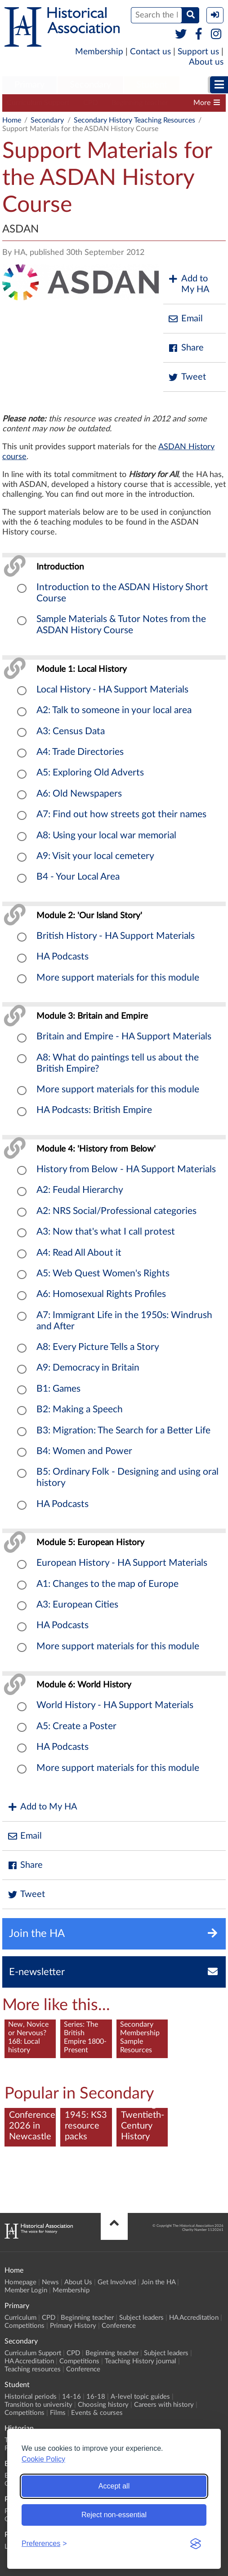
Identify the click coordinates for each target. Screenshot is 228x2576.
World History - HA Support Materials (114, 1705)
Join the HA (158, 2282)
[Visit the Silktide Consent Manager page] (195, 2543)
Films (58, 2413)
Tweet (187, 377)
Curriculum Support (38, 102)
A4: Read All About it (78, 1252)
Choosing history (103, 2404)
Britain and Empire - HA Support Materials (123, 1036)
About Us (78, 2282)
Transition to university (38, 2404)
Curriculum (20, 2317)
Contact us (150, 52)
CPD (90, 102)
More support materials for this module (117, 977)
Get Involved (117, 2282)
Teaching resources (32, 2369)
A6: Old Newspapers (79, 793)
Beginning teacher (140, 102)
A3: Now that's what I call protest (105, 1231)
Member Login (25, 2290)
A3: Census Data (70, 731)
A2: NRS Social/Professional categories (116, 1211)
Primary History (73, 2325)
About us (206, 62)
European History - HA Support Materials (121, 1563)
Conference (119, 2325)
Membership (99, 52)
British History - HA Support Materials (115, 936)
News (50, 2282)
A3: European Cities (77, 1604)
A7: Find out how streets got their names (121, 814)
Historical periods (30, 2396)
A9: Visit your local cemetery (95, 856)
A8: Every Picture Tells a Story (97, 1347)
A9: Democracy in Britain (87, 1367)
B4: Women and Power (84, 1451)
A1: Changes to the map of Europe (107, 1584)
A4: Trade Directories (80, 752)
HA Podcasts (62, 956)
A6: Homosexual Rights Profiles (101, 1294)
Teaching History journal (140, 2361)
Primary (29, 84)
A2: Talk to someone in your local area (114, 710)
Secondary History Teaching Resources (134, 120)
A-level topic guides (140, 2396)
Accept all (114, 2486)
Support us (198, 52)
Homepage (20, 2282)
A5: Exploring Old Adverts (90, 772)
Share (186, 348)
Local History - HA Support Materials (112, 689)
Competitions (24, 2325)
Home (11, 120)
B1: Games (58, 1388)
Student (151, 84)
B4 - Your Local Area (78, 876)
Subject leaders (141, 2317)
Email (185, 319)
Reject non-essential (114, 2515)
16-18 (95, 2396)
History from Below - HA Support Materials (126, 1169)
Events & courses (97, 2413)
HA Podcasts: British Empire (94, 1110)
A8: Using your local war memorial (106, 835)
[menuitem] (29, 85)
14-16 (71, 2396)
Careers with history (164, 2404)
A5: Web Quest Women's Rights (103, 1273)
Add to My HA (189, 284)
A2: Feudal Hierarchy (79, 1190)
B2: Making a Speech (79, 1409)
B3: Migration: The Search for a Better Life (123, 1430)
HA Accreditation (194, 2317)
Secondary (90, 84)
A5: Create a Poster (76, 1726)
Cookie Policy (43, 2459)
